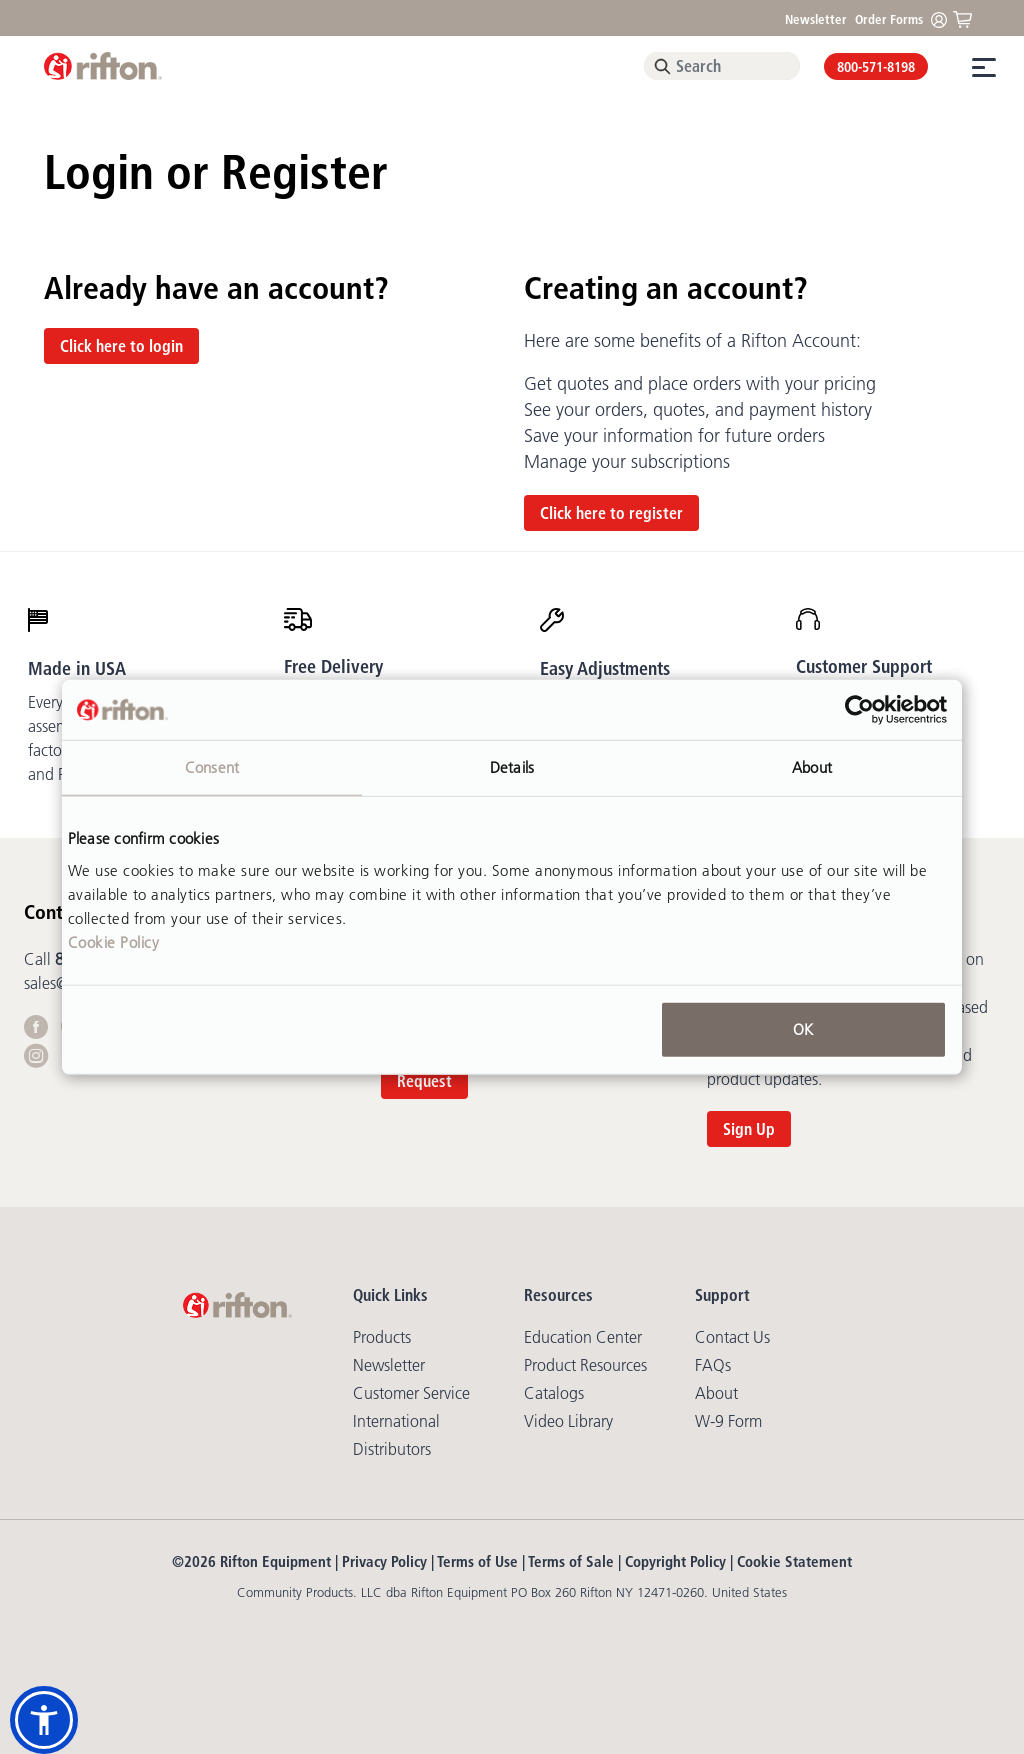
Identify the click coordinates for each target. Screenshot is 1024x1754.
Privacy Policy (384, 1561)
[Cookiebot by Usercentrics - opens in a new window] (859, 710)
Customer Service (411, 1393)
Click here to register (611, 513)
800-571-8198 (876, 67)
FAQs (713, 1365)
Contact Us (732, 1337)
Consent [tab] (212, 767)
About (716, 1393)
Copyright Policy (675, 1561)
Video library (568, 1421)
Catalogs (554, 1393)
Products (382, 1337)
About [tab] (812, 767)
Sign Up (749, 1129)
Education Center (583, 1337)
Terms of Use (477, 1561)
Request (424, 1081)
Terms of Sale (571, 1561)
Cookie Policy (114, 941)
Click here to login (121, 346)
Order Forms (889, 19)
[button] (44, 1720)
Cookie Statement (794, 1561)
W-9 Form (728, 1421)
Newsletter (816, 19)
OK (803, 1028)
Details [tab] (512, 767)
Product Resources (585, 1365)
